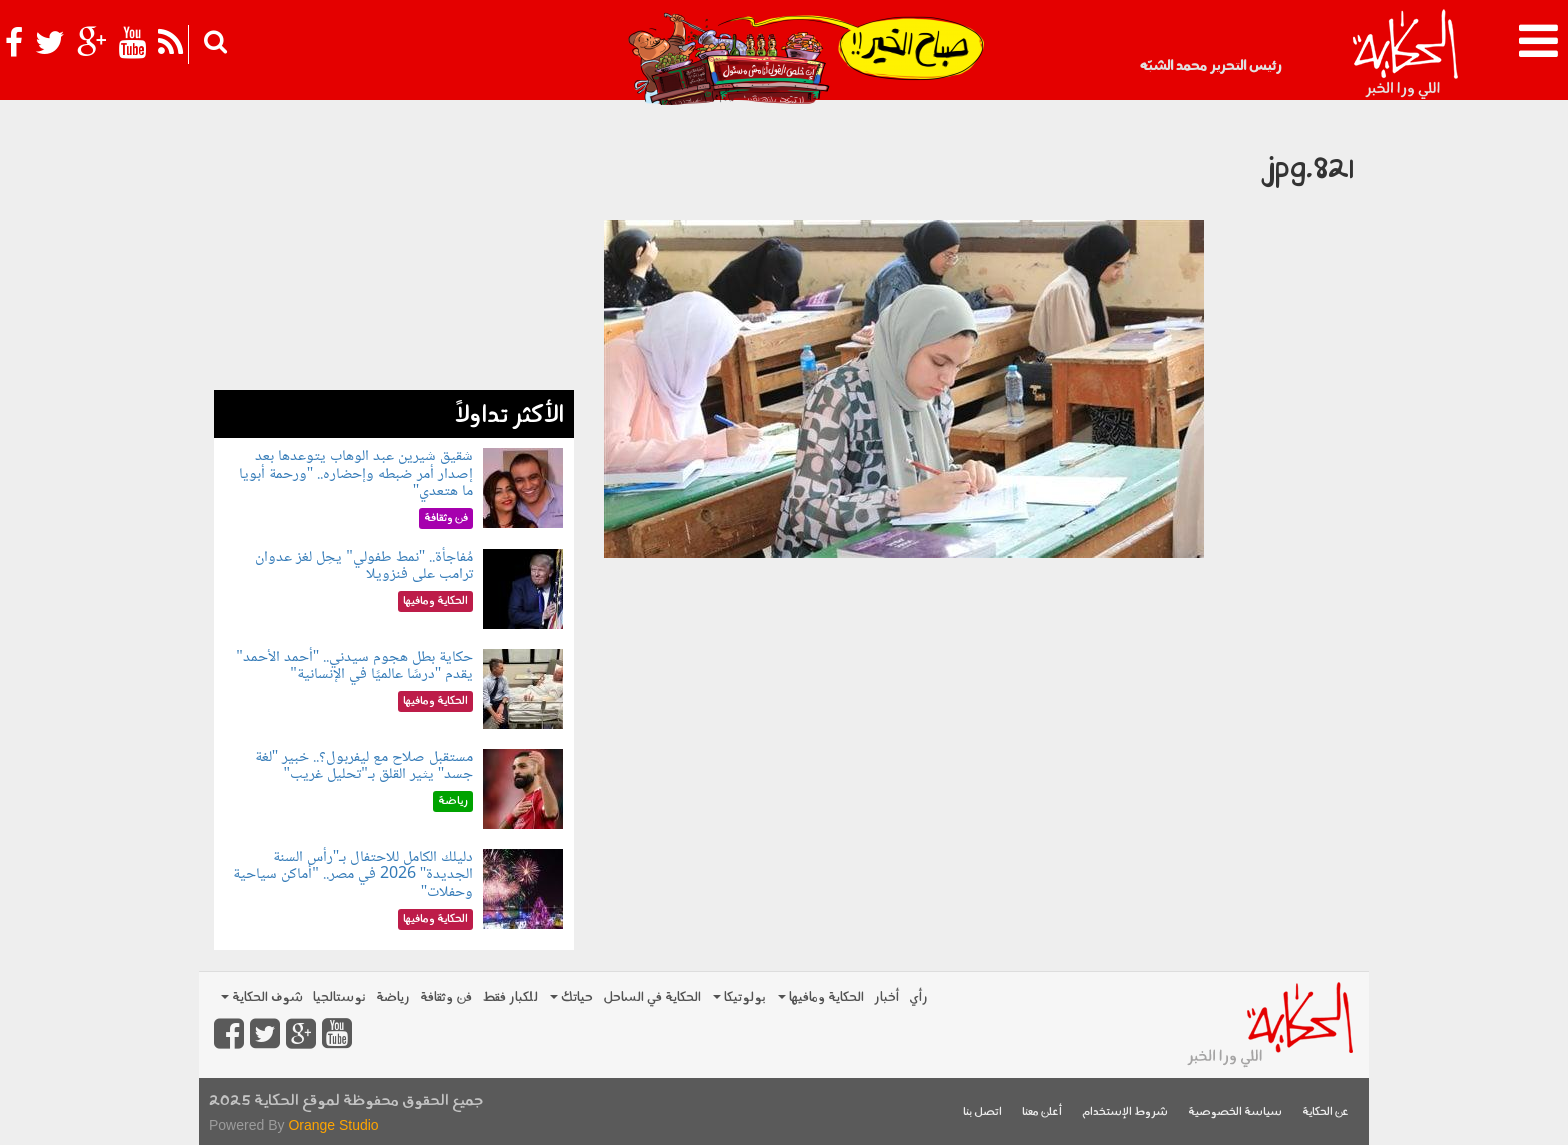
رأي (918, 997)
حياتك (571, 997)
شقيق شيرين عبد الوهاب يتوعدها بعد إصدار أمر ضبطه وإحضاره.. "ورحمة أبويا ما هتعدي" (356, 474)
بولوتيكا (739, 997)
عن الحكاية (1325, 1112)
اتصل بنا (982, 1112)
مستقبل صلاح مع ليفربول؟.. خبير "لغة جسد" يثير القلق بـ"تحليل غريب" (364, 766)
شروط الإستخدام (1125, 1112)
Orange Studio (333, 1125)
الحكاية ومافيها (821, 997)
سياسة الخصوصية (1235, 1112)
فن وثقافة (446, 997)
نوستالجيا (339, 997)
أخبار (886, 997)
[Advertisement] (394, 250)
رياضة (393, 997)
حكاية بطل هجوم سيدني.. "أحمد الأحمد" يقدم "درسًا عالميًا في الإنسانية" (354, 666)
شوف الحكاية (262, 997)
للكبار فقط (510, 997)
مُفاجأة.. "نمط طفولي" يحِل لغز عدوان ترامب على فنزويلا (364, 566)
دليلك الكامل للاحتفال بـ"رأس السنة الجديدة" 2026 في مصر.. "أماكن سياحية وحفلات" (353, 875)
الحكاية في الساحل (652, 997)
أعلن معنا (1042, 1112)
